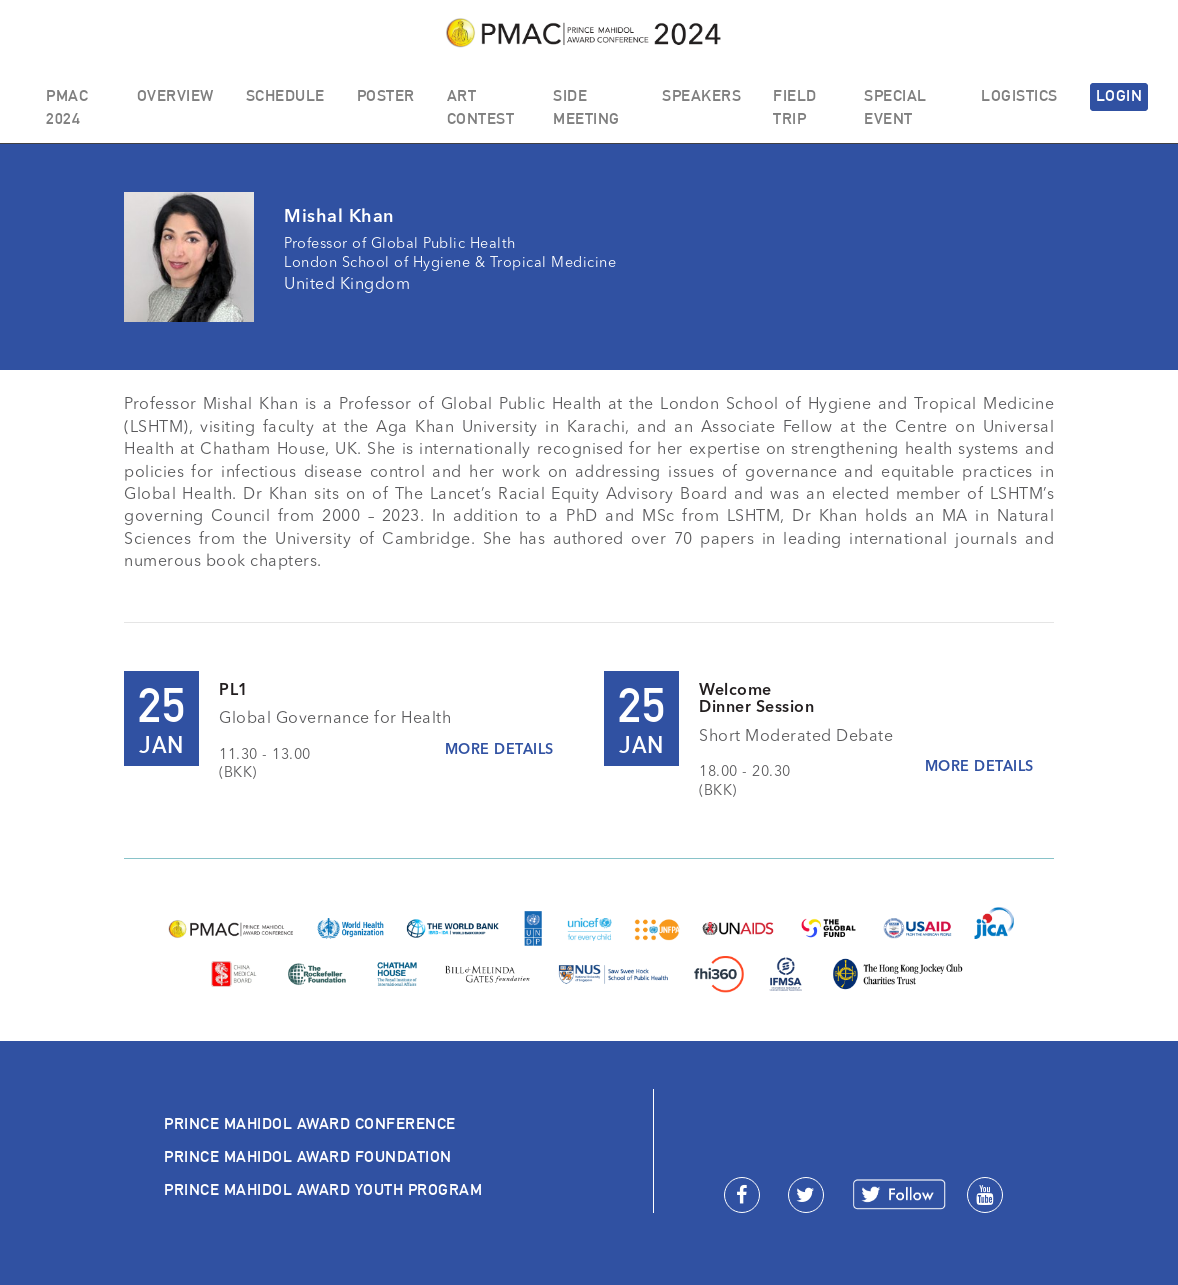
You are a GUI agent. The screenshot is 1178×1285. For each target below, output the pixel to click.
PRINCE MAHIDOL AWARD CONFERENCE (310, 1123)
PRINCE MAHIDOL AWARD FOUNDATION (308, 1156)
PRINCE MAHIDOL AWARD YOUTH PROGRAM (323, 1189)
